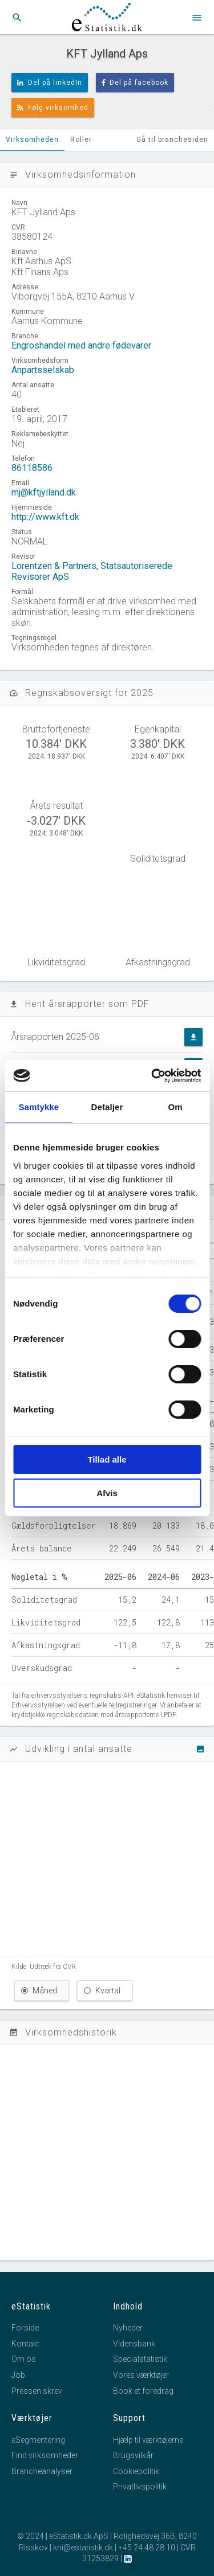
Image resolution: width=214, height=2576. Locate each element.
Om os (23, 2359)
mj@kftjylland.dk (43, 492)
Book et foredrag (143, 2390)
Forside (25, 2327)
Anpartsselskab (42, 370)
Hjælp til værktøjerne (148, 2439)
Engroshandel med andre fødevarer (81, 345)
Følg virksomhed (52, 108)
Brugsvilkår (133, 2455)
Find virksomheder (44, 2455)
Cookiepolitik (136, 2471)
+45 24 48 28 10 (146, 2547)
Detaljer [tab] (107, 1107)
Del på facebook (135, 83)
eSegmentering (38, 2439)
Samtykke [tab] (38, 1107)
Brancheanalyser (41, 2471)
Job (18, 2375)
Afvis (107, 1493)
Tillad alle (106, 1459)
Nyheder (128, 2327)
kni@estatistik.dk (83, 2547)
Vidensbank (134, 2343)
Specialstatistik (140, 2359)
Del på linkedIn (49, 83)
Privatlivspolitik (140, 2486)
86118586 (32, 467)
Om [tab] (175, 1107)
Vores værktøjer (141, 2375)
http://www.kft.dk (45, 516)
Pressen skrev (36, 2390)
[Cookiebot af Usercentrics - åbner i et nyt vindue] (152, 1075)
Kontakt (25, 2343)
